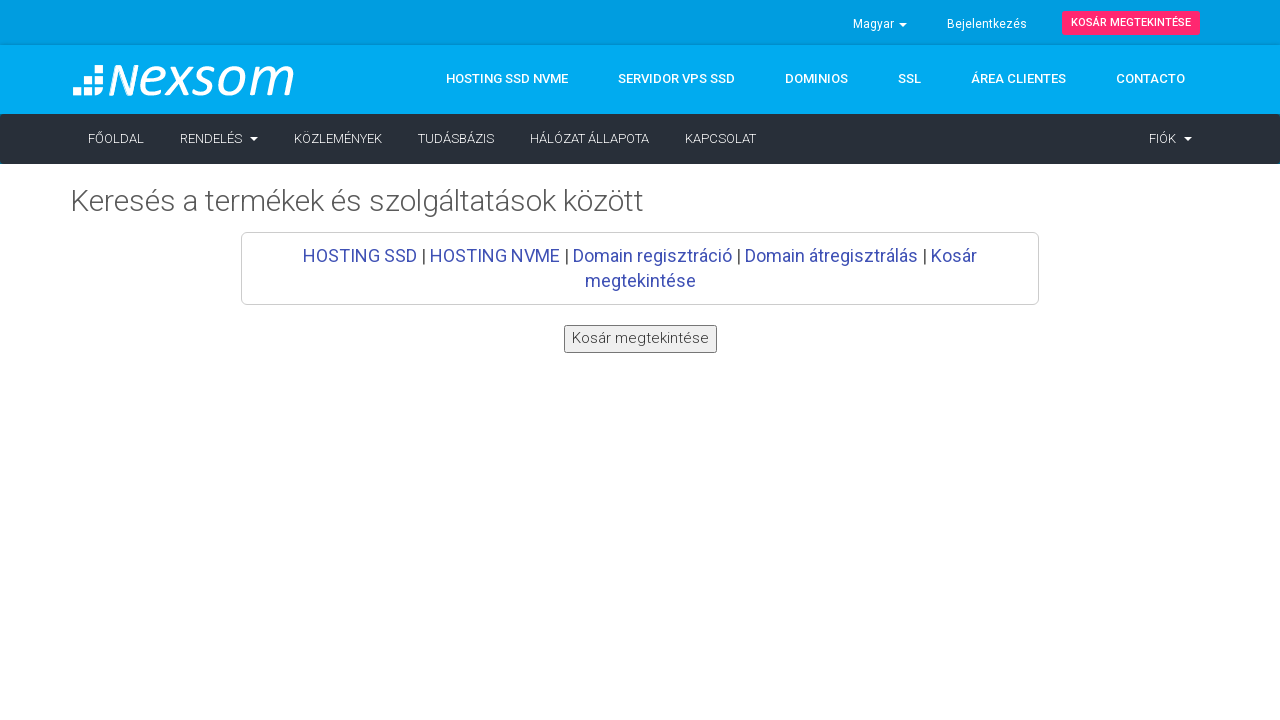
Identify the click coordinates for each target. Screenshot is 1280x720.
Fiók (1170, 138)
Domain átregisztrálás (831, 255)
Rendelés (219, 138)
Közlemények (338, 138)
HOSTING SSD (360, 255)
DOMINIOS (816, 78)
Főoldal (116, 138)
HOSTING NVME (495, 255)
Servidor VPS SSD (676, 78)
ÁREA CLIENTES (1018, 78)
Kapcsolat (720, 138)
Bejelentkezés (987, 24)
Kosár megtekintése (1131, 22)
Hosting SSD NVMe (507, 78)
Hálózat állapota (589, 138)
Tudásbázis (456, 138)
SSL (909, 78)
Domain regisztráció (652, 255)
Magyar (880, 24)
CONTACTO (1150, 78)
